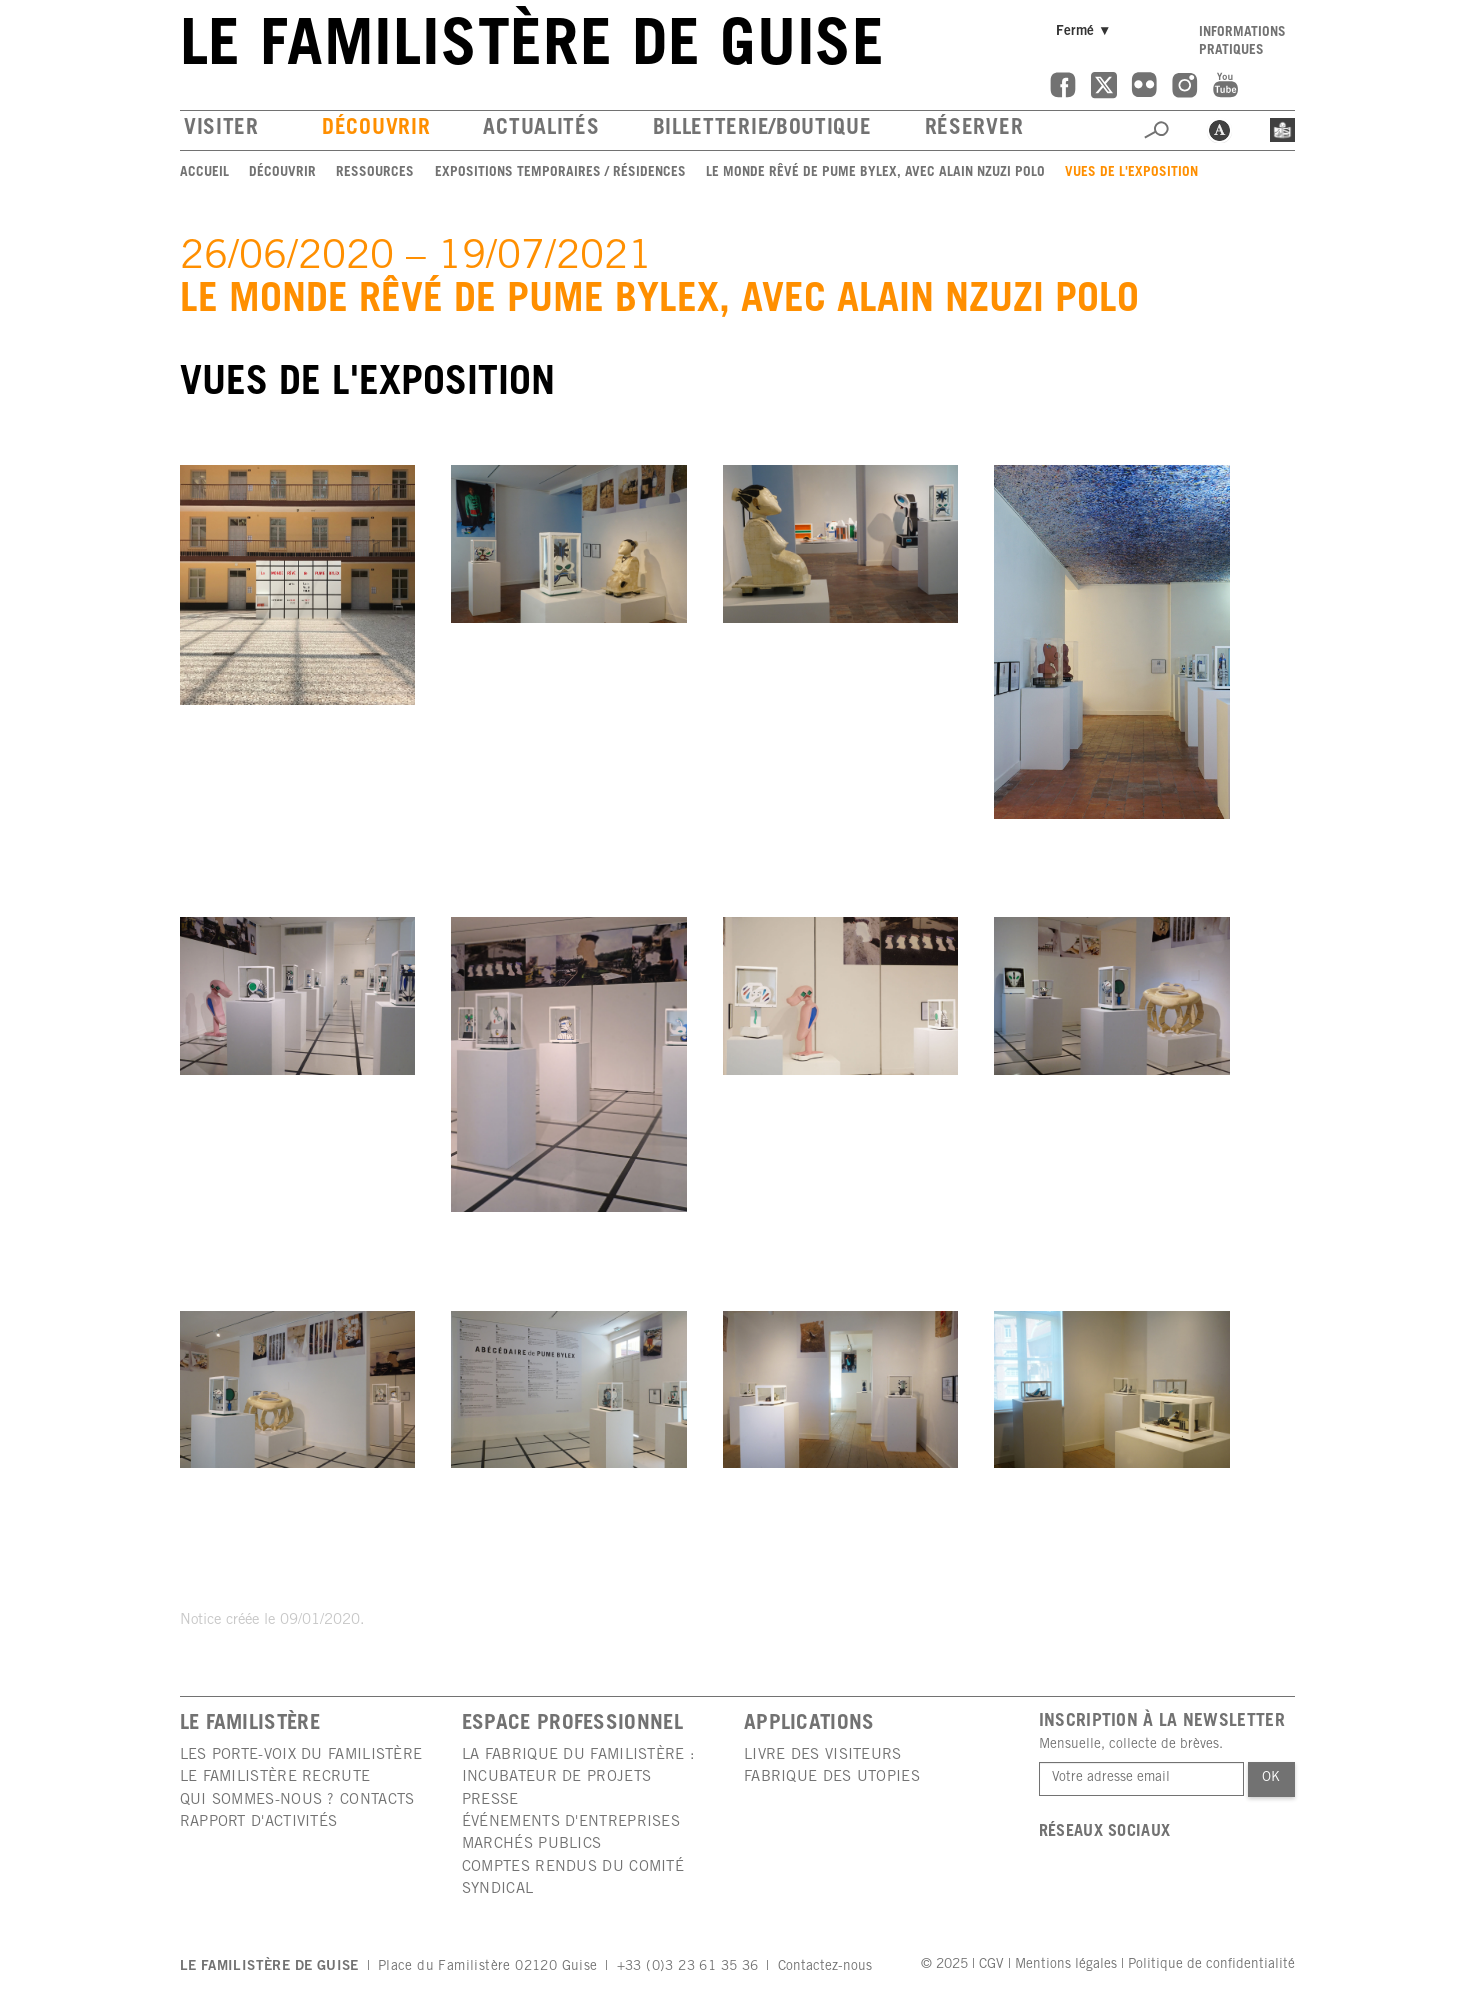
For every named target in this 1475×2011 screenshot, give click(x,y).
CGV (991, 1965)
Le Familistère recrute (275, 1777)
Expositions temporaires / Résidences (560, 173)
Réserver (974, 129)
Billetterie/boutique (762, 129)
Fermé (1086, 31)
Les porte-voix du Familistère (301, 1755)
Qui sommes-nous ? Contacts (297, 1800)
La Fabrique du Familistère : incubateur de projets (578, 1766)
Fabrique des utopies (832, 1777)
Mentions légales (1066, 1965)
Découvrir (376, 129)
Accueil (204, 173)
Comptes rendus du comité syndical (573, 1878)
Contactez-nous (825, 1967)
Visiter (221, 129)
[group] (298, 584)
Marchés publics (532, 1844)
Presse (490, 1800)
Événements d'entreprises (571, 1822)
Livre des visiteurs (823, 1755)
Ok (1271, 1778)
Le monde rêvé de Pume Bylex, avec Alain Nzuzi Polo (875, 173)
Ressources (375, 173)
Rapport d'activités (259, 1822)
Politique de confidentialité (1211, 1965)
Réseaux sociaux (1105, 1832)
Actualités (541, 129)
